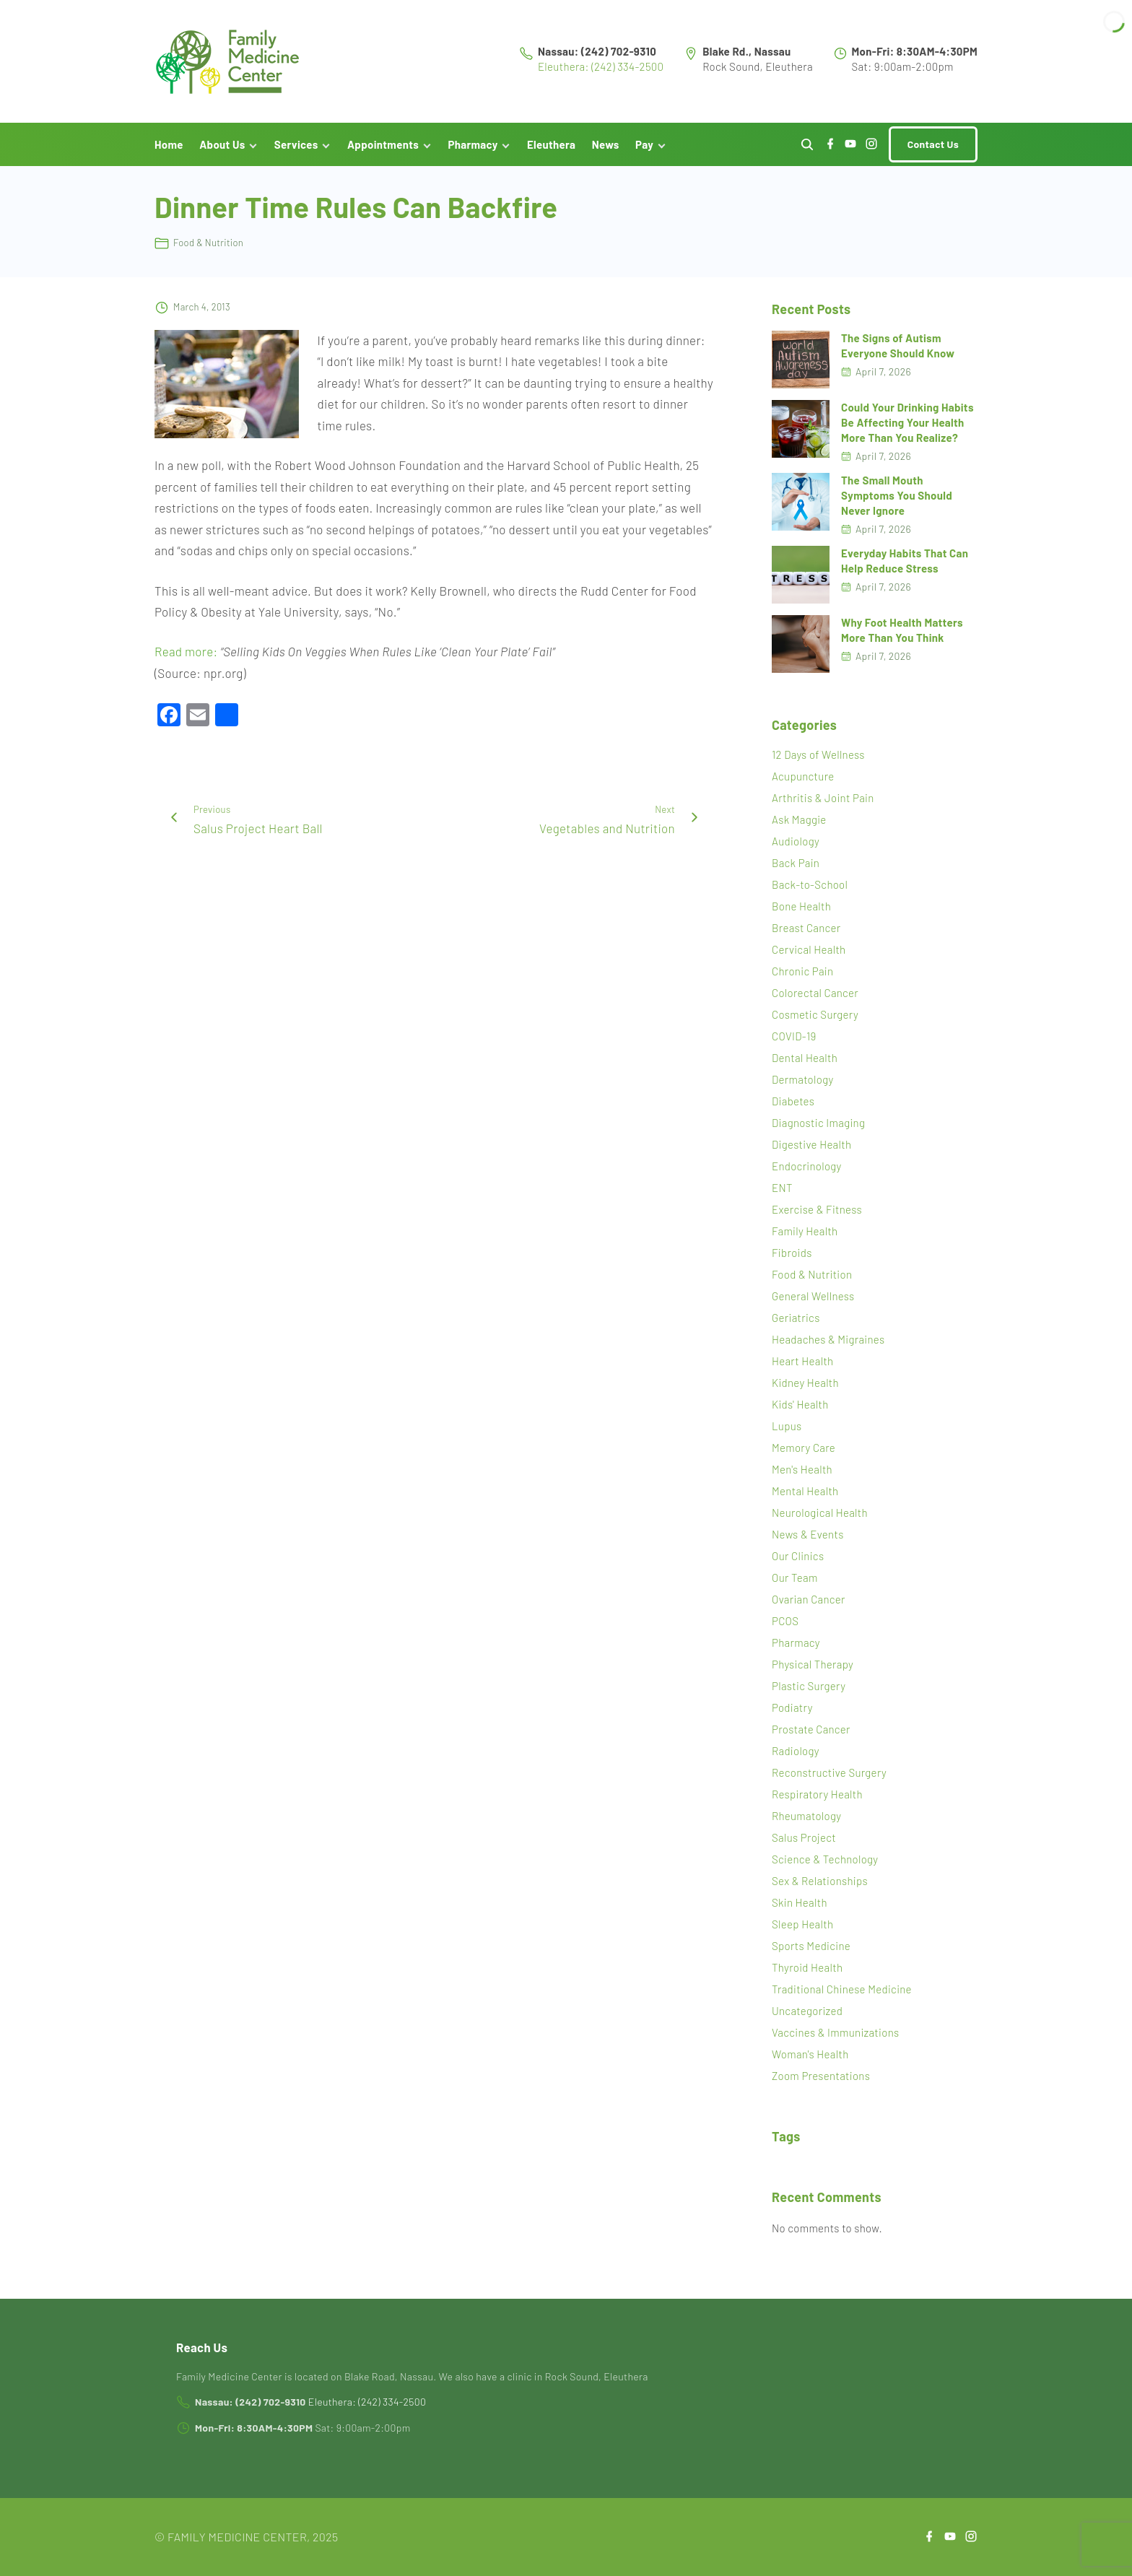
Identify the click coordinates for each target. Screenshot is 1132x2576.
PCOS (785, 1624)
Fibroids (792, 1256)
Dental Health (804, 1061)
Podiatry (792, 1711)
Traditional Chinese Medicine (842, 1992)
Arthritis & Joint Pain (823, 801)
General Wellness (813, 1299)
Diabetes (793, 1104)
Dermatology (802, 1082)
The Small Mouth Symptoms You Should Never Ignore (896, 498)
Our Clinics (798, 1559)
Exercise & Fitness (817, 1212)
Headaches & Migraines (828, 1342)
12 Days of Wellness (818, 758)
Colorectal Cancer (815, 996)
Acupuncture (803, 779)
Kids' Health (800, 1407)
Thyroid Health (807, 1970)
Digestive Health (811, 1147)
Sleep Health (802, 1927)
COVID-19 (794, 1039)
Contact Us (933, 147)
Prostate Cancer (811, 1732)
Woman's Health (810, 2057)
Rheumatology (806, 1819)
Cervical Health (808, 953)
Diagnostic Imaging (818, 1126)
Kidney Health (805, 1386)
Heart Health (802, 1364)
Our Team (795, 1581)
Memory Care (803, 1451)
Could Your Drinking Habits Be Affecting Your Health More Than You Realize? (907, 425)
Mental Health (805, 1494)
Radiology (795, 1754)
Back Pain (795, 866)
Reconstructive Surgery (829, 1776)
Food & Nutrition (208, 246)
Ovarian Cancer (808, 1602)
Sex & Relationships (820, 1884)
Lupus (787, 1429)
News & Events (808, 1537)
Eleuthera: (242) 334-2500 (601, 67)
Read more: (186, 654)
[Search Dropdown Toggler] (807, 147)
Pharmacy (796, 1646)
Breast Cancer (806, 931)
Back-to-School (810, 888)
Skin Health (799, 1906)
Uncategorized (807, 2014)
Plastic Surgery (808, 1689)
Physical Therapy (812, 1667)
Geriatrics (796, 1321)
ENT (782, 1191)
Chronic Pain (802, 974)
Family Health (805, 1234)
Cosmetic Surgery (815, 1017)
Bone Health (801, 909)
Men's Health (802, 1472)
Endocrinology (807, 1169)
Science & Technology (825, 1862)
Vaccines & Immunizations (835, 2035)
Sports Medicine (811, 1949)
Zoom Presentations (821, 2079)
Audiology (795, 844)
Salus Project (804, 1841)
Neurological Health (820, 1516)
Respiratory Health (817, 1797)
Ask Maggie (799, 823)
